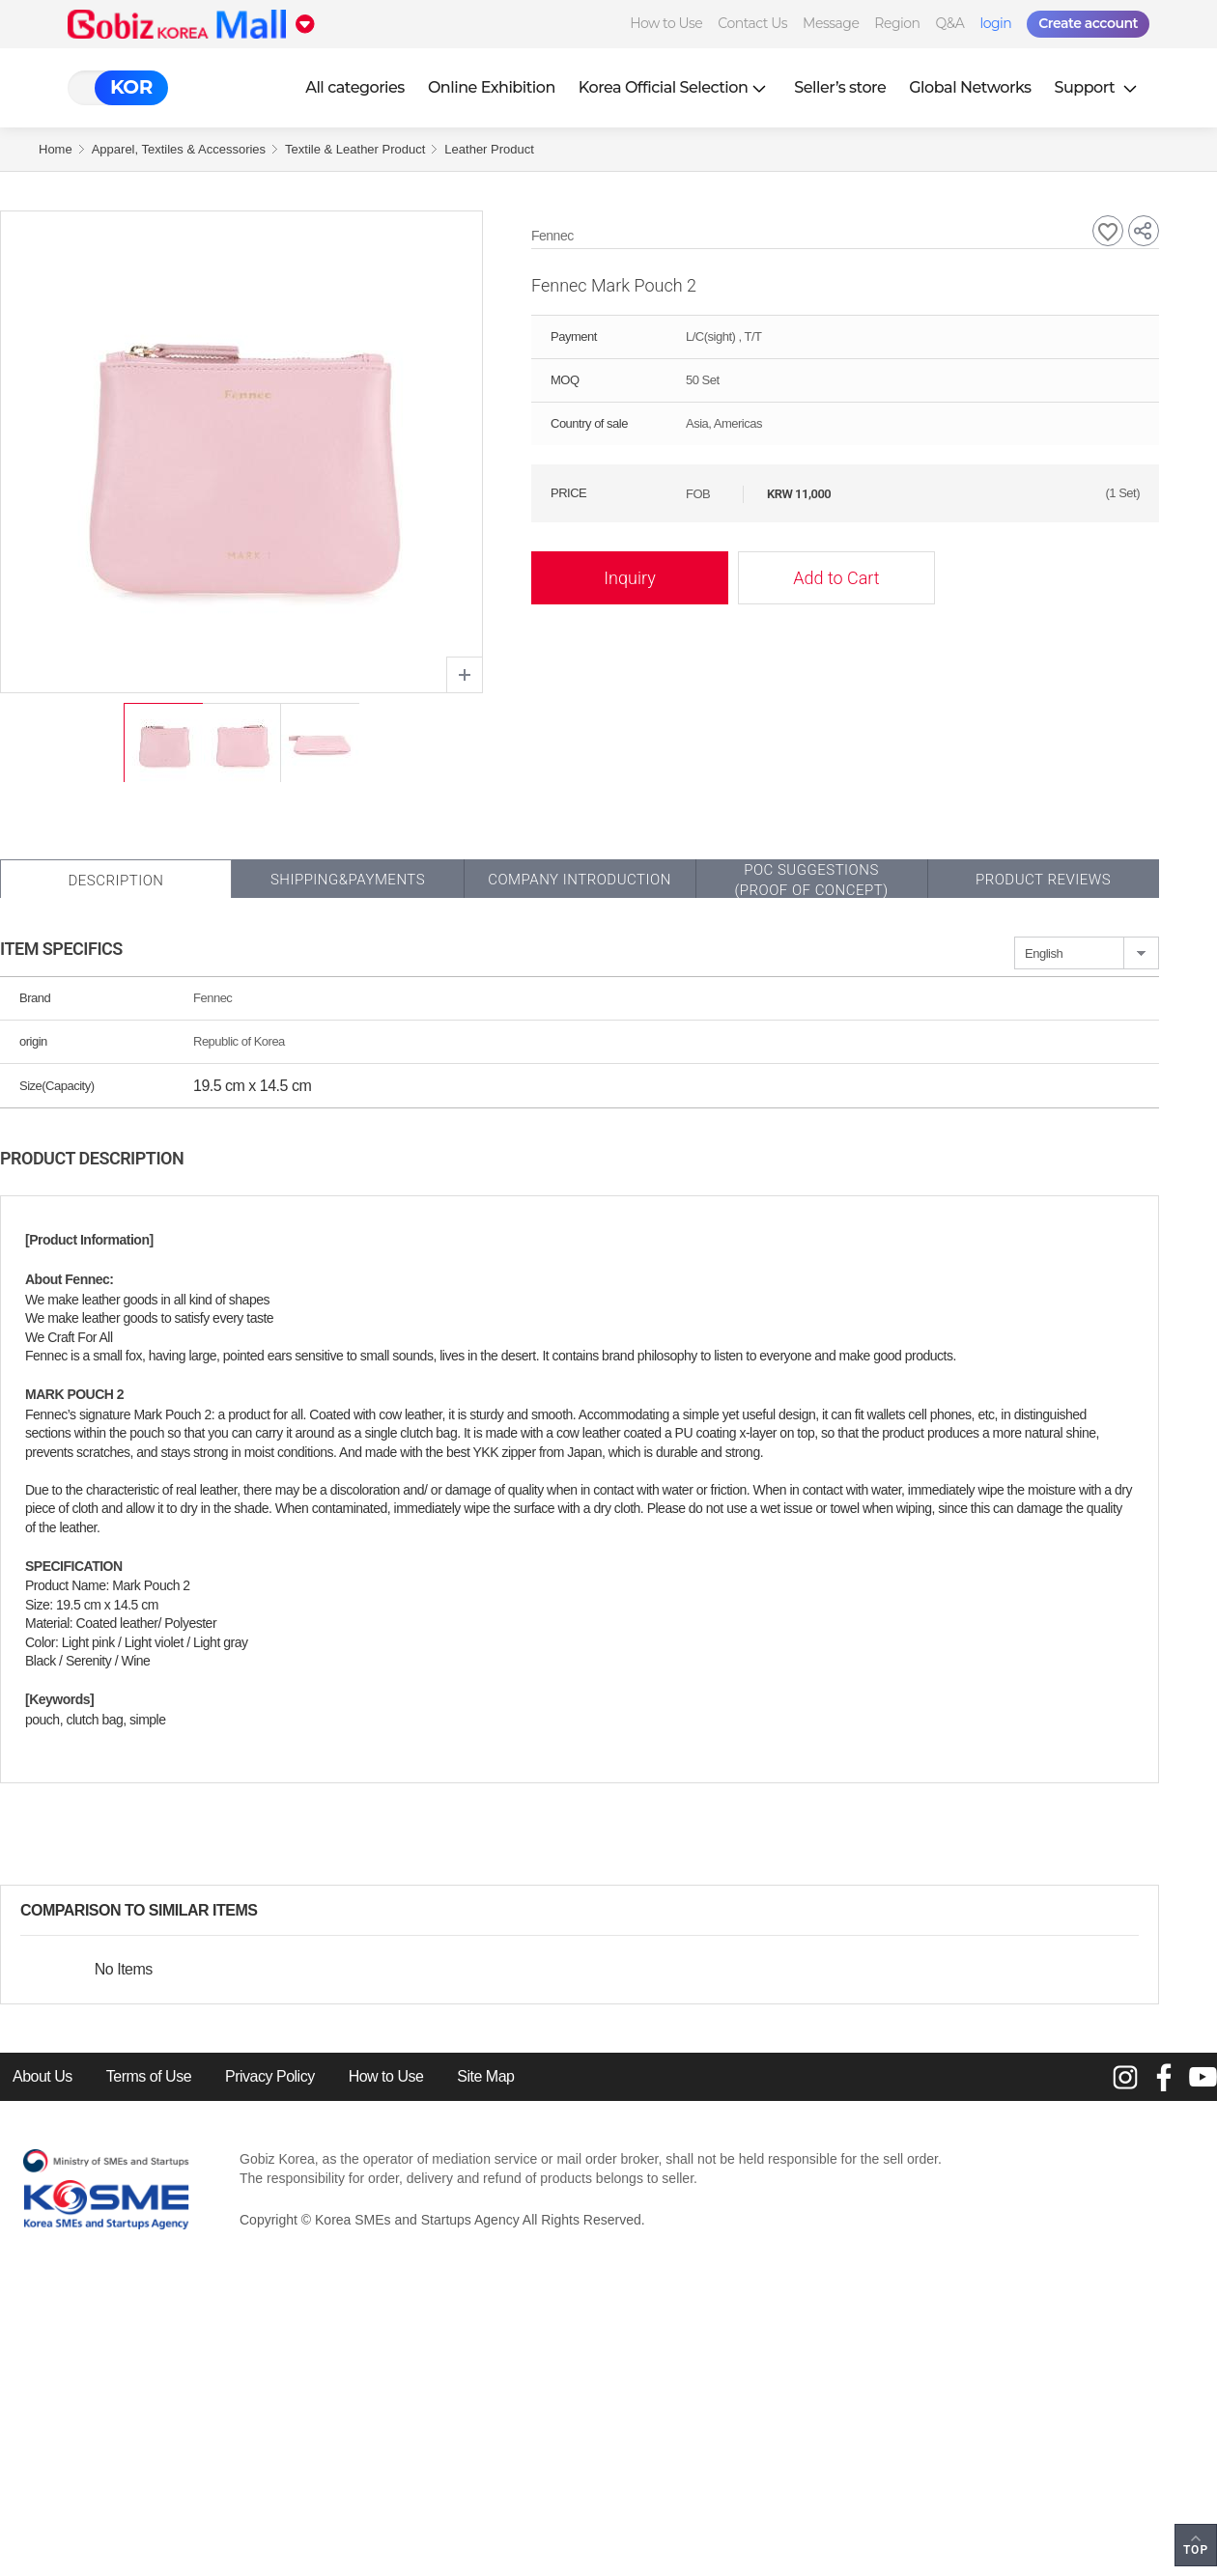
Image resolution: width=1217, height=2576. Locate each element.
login (995, 23)
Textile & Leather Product (355, 149)
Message (831, 23)
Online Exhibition (491, 87)
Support (1098, 87)
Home (55, 149)
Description (115, 880)
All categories (355, 87)
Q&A (950, 23)
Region (897, 23)
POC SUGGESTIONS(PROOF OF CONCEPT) (811, 880)
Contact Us (752, 23)
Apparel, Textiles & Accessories (179, 149)
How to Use (666, 23)
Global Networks (970, 87)
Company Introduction (579, 879)
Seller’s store (840, 87)
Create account (1088, 23)
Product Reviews (1043, 879)
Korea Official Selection (675, 87)
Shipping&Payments (347, 879)
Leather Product (489, 149)
